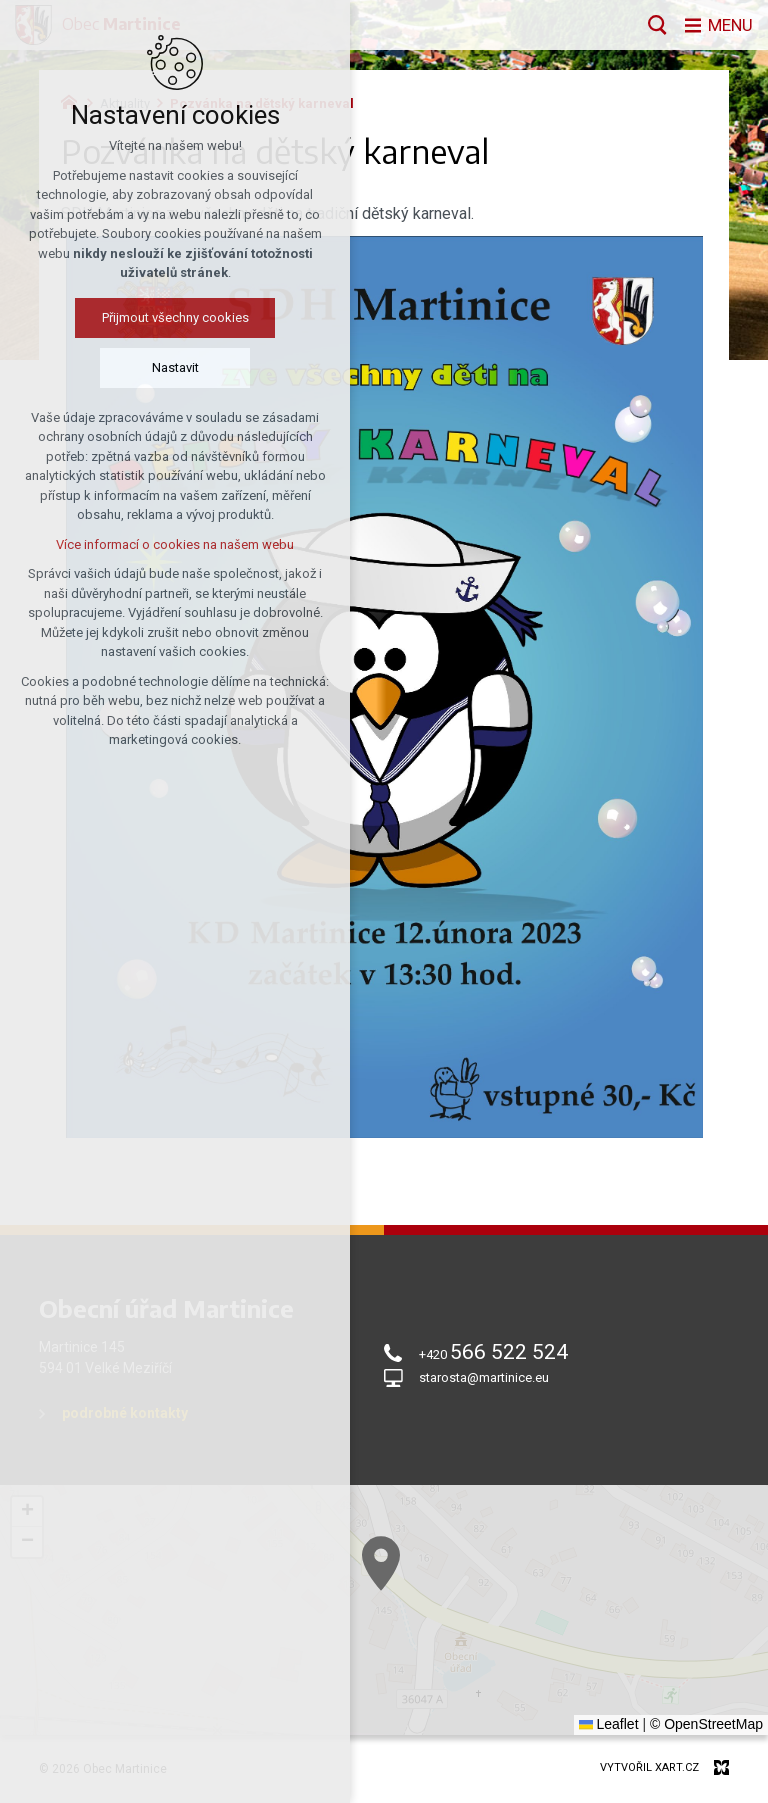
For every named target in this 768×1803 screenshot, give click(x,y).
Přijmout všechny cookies (114, 317)
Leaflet (609, 1724)
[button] (442, 1604)
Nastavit (114, 367)
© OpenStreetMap (706, 1724)
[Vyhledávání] (653, 25)
